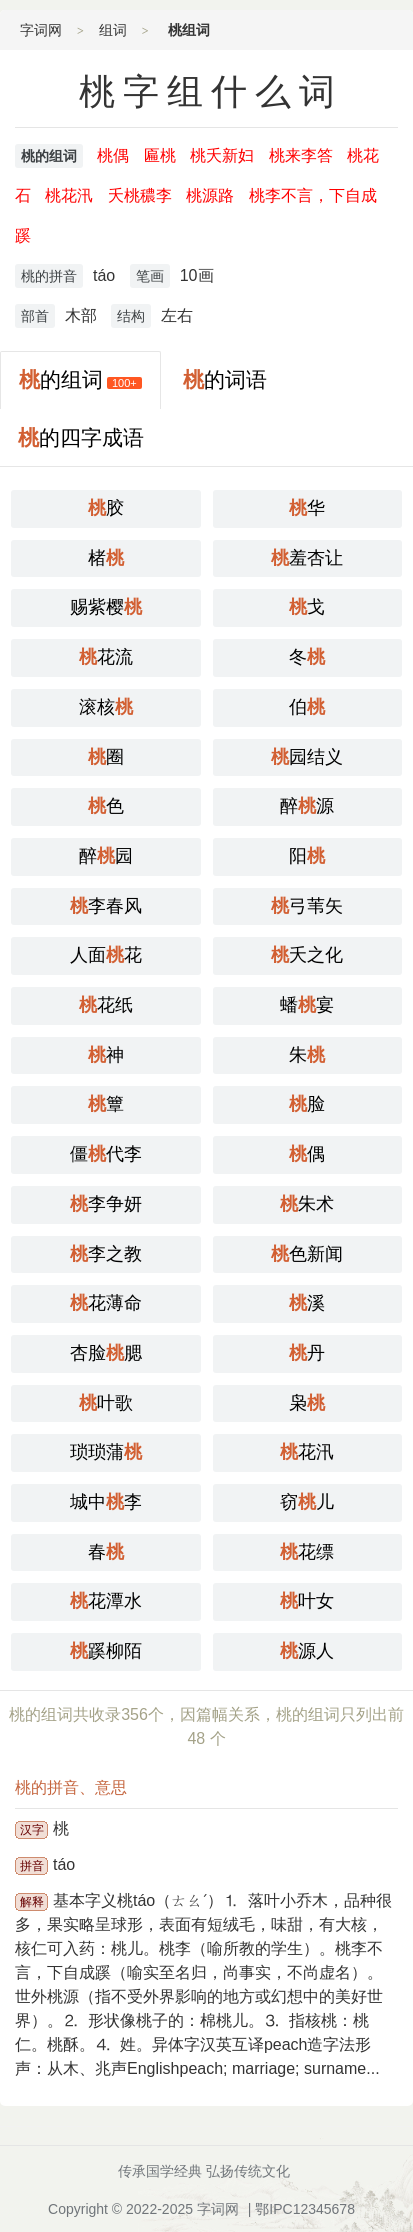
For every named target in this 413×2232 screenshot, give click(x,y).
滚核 (106, 707)
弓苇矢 (307, 906)
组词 (113, 30)
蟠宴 (307, 1005)
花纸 (106, 1005)
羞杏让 (307, 558)
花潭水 (106, 1601)
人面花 (106, 955)
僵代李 (106, 1154)
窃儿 (307, 1502)
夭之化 (307, 955)
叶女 (307, 1601)
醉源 (307, 806)
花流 (106, 657)
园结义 (307, 757)
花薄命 (106, 1303)
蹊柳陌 (106, 1651)
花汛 (307, 1452)
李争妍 (106, 1204)
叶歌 (106, 1403)
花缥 (307, 1552)
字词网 (41, 30)
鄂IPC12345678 (305, 2209)
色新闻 (307, 1254)
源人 (307, 1651)
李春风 (106, 906)
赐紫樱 (106, 607)
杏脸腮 (106, 1353)
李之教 (106, 1254)
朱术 (307, 1204)
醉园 (106, 856)
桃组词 (189, 30)
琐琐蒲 (106, 1452)
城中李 (106, 1502)
